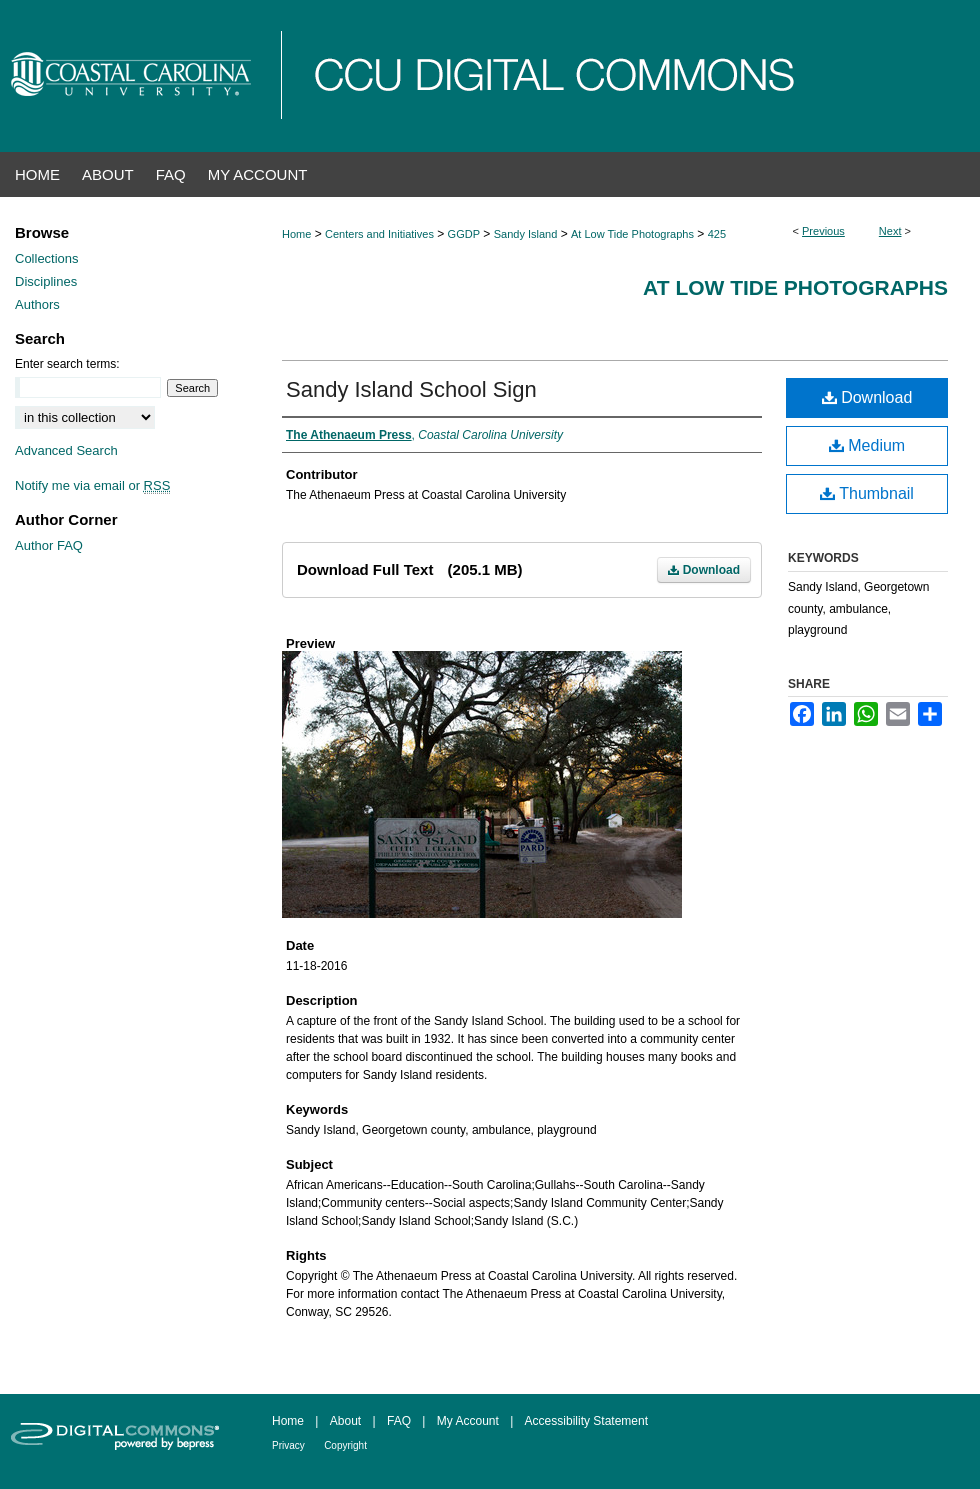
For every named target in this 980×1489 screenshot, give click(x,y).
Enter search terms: (67, 364)
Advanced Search (66, 450)
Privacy (288, 1445)
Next (890, 231)
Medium (867, 445)
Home (296, 234)
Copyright (345, 1445)
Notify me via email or (92, 485)
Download (704, 570)
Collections (47, 258)
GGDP (464, 234)
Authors (37, 304)
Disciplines (46, 281)
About (345, 1421)
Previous (823, 231)
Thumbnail (867, 493)
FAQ (399, 1421)
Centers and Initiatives (379, 234)
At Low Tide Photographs (632, 234)
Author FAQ (49, 545)
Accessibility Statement (586, 1421)
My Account (468, 1421)
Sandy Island (526, 234)
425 (717, 234)
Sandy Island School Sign (411, 389)
